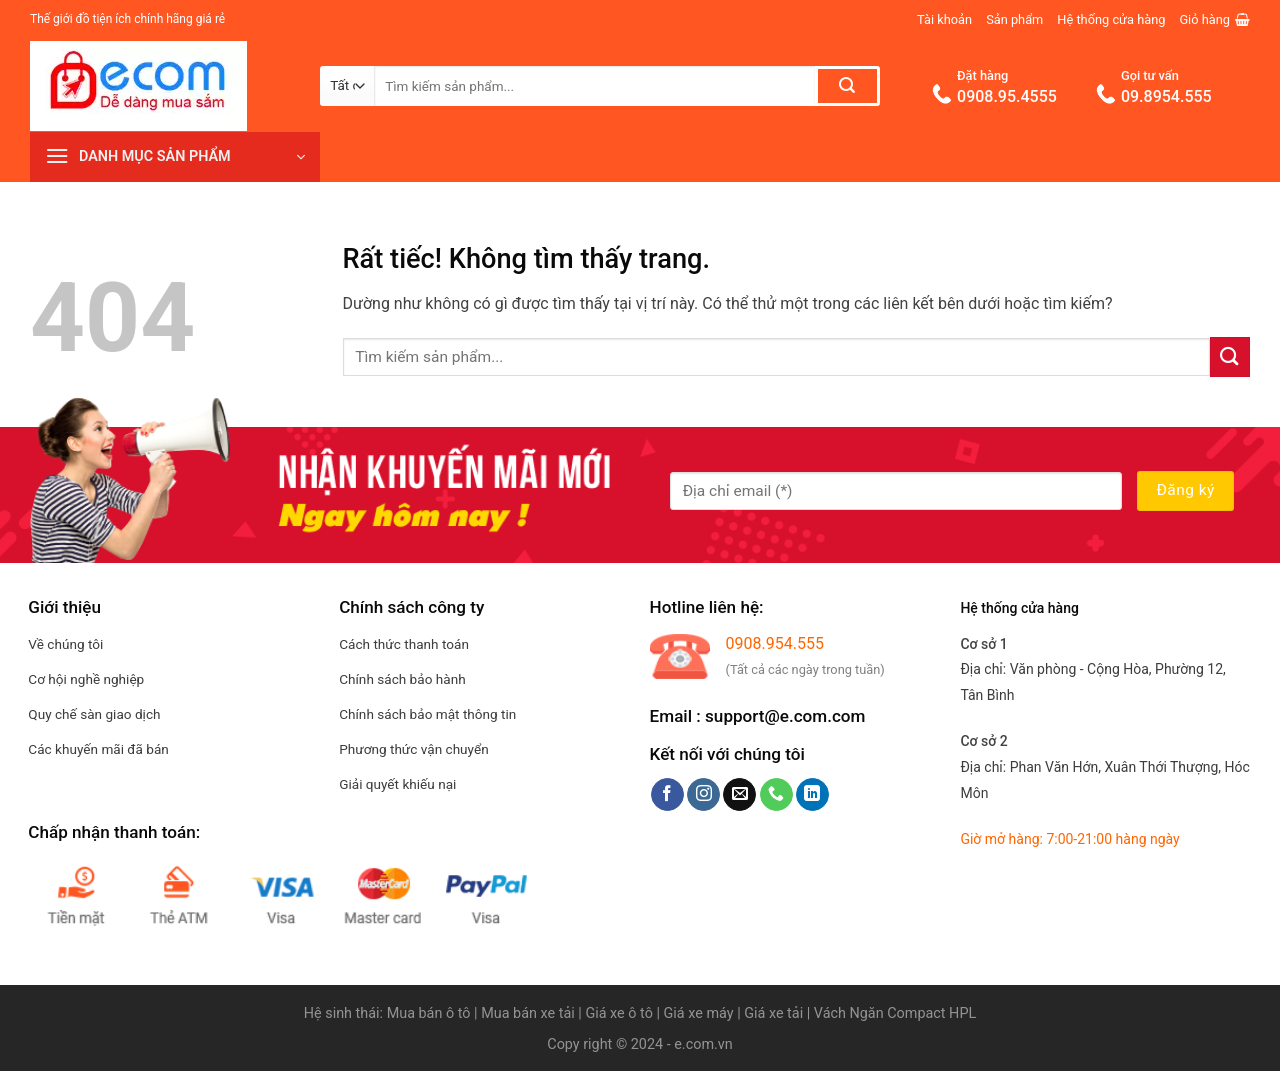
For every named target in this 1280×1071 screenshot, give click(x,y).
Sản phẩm (1014, 19)
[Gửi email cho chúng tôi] (739, 795)
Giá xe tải (773, 1013)
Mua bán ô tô (429, 1013)
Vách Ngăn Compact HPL (895, 1013)
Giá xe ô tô (618, 1013)
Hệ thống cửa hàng (1111, 19)
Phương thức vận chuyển (414, 749)
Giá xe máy (701, 1013)
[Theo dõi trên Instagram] (703, 795)
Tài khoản (944, 19)
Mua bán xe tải (528, 1013)
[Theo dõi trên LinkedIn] (812, 795)
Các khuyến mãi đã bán (98, 749)
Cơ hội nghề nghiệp (86, 679)
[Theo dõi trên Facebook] (667, 795)
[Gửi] (847, 86)
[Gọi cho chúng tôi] (776, 795)
